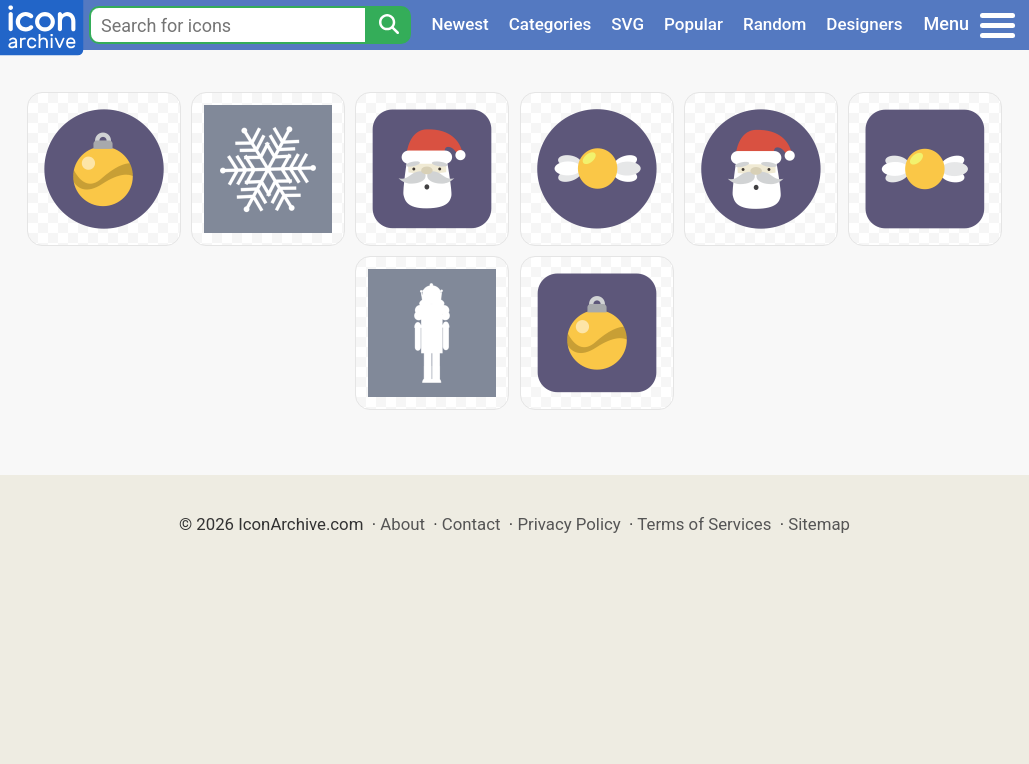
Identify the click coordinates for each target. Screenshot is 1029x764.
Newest (459, 24)
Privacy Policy (568, 524)
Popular (693, 24)
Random (774, 24)
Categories (550, 24)
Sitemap (819, 524)
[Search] (388, 25)
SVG (627, 24)
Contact (471, 524)
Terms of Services (704, 524)
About (402, 524)
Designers (864, 24)
